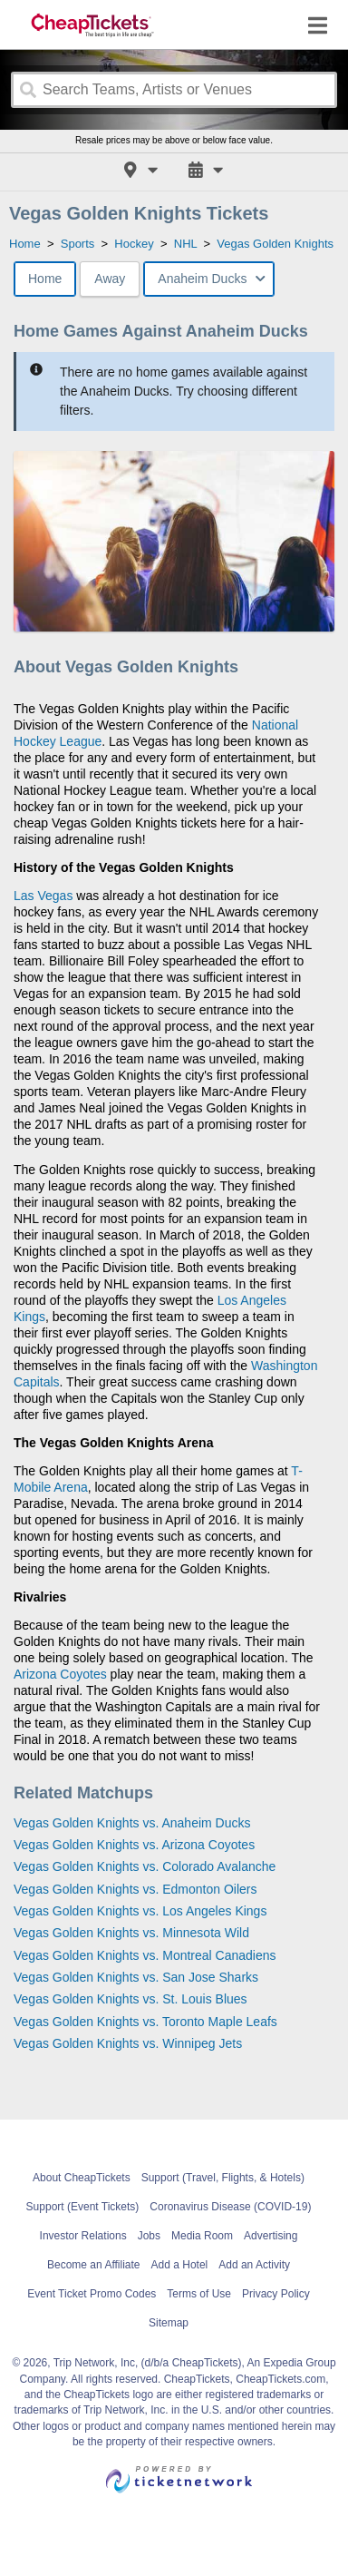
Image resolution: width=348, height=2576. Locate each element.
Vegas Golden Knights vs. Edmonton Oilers (135, 1889)
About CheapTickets (81, 2177)
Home (45, 278)
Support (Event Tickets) (83, 2206)
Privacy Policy (276, 2293)
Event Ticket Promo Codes (91, 2293)
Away (109, 278)
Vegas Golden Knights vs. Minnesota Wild (131, 1932)
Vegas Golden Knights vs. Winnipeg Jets (128, 2043)
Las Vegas (43, 895)
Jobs (149, 2235)
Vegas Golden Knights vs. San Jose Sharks (136, 1977)
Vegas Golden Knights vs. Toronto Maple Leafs (145, 2021)
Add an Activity (254, 2264)
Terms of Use (199, 2293)
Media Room (202, 2235)
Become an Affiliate (93, 2264)
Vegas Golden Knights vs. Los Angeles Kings (140, 1911)
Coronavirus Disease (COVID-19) (230, 2206)
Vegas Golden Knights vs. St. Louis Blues (130, 1999)
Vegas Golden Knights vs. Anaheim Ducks (132, 1823)
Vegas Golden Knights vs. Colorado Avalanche (145, 1866)
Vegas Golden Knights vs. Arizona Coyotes (134, 1844)
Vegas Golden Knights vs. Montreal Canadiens (145, 1955)
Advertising (270, 2235)
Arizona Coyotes (60, 1674)
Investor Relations (83, 2235)
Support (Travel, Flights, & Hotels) (222, 2177)
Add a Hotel (179, 2264)
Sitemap (168, 2322)
